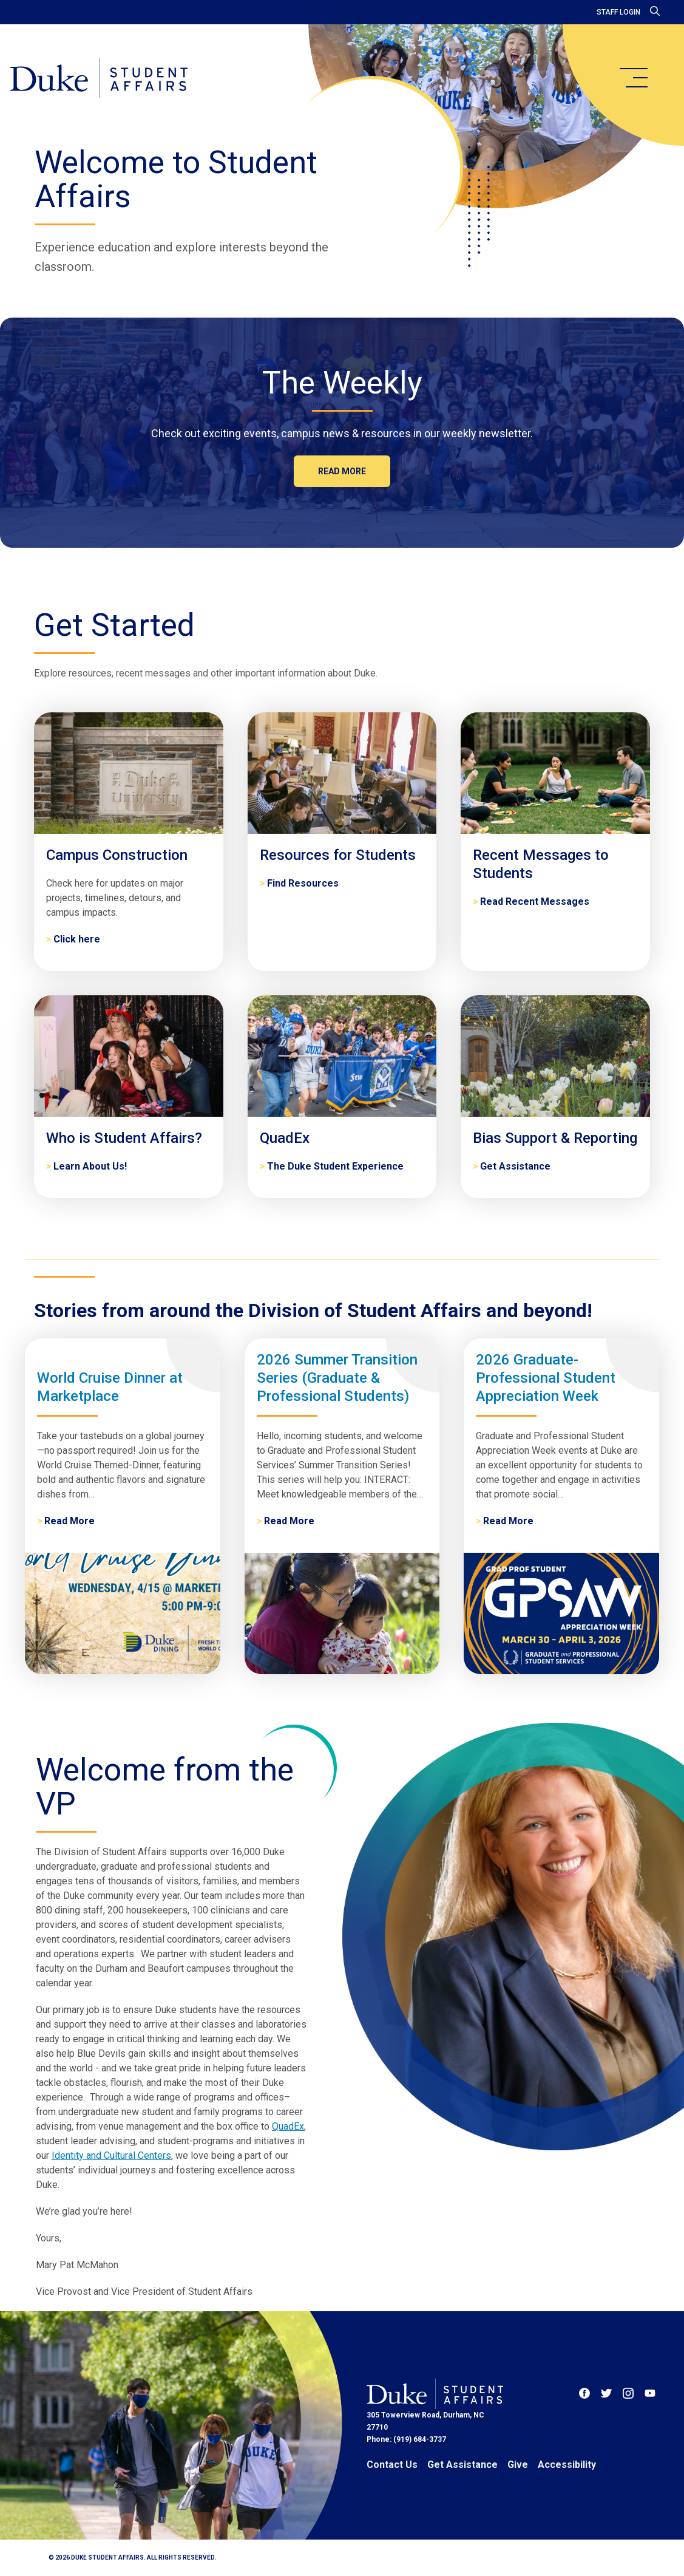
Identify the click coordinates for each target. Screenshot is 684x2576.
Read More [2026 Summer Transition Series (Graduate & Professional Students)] (289, 1521)
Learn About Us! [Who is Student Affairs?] (90, 1166)
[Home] (98, 79)
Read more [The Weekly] (342, 471)
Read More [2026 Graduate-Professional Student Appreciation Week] (508, 1521)
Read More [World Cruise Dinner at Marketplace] (69, 1521)
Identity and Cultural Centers (111, 2155)
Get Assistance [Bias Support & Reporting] (515, 1166)
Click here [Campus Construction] (76, 939)
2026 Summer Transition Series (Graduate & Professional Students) (337, 1378)
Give (517, 2464)
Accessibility (567, 2464)
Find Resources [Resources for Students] (303, 883)
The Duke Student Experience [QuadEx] (335, 1166)
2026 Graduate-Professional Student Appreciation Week (545, 1378)
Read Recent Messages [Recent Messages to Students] (534, 901)
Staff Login (618, 12)
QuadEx (288, 2126)
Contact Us (392, 2464)
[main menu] (633, 77)
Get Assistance (462, 2464)
